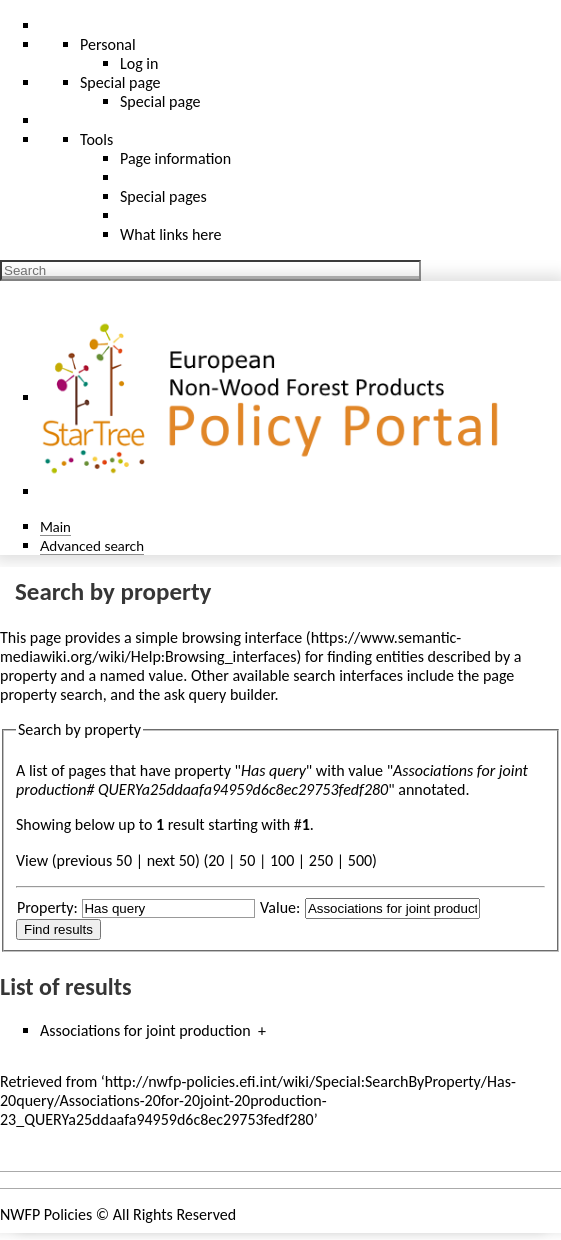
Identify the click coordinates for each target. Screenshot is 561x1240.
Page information (175, 158)
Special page (160, 101)
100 (282, 860)
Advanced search (92, 545)
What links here (171, 234)
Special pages (163, 196)
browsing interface (242, 637)
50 (247, 860)
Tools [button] (96, 139)
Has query (273, 770)
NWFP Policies (46, 1214)
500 (360, 860)
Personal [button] (108, 44)
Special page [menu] (120, 82)
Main (55, 526)
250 (321, 860)
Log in (139, 63)
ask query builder (219, 694)
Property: (47, 907)
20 (216, 860)
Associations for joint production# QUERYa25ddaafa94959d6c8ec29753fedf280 (272, 780)
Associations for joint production (145, 1030)
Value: (280, 907)
